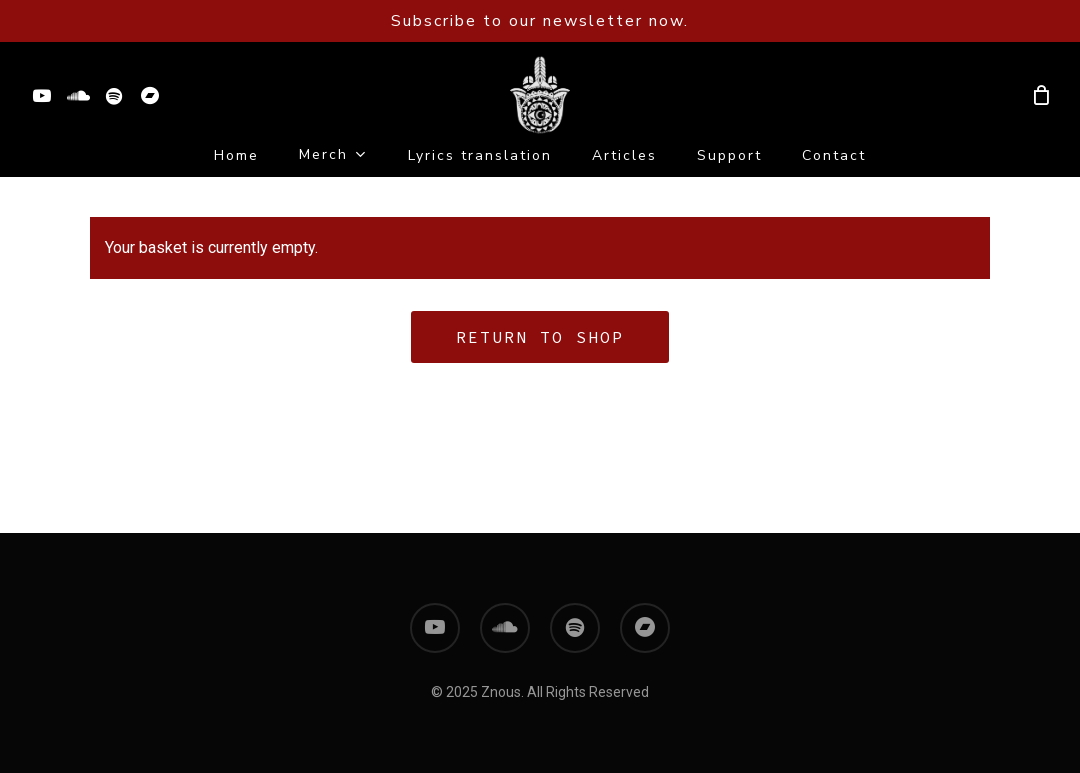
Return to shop (540, 337)
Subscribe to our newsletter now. (540, 21)
